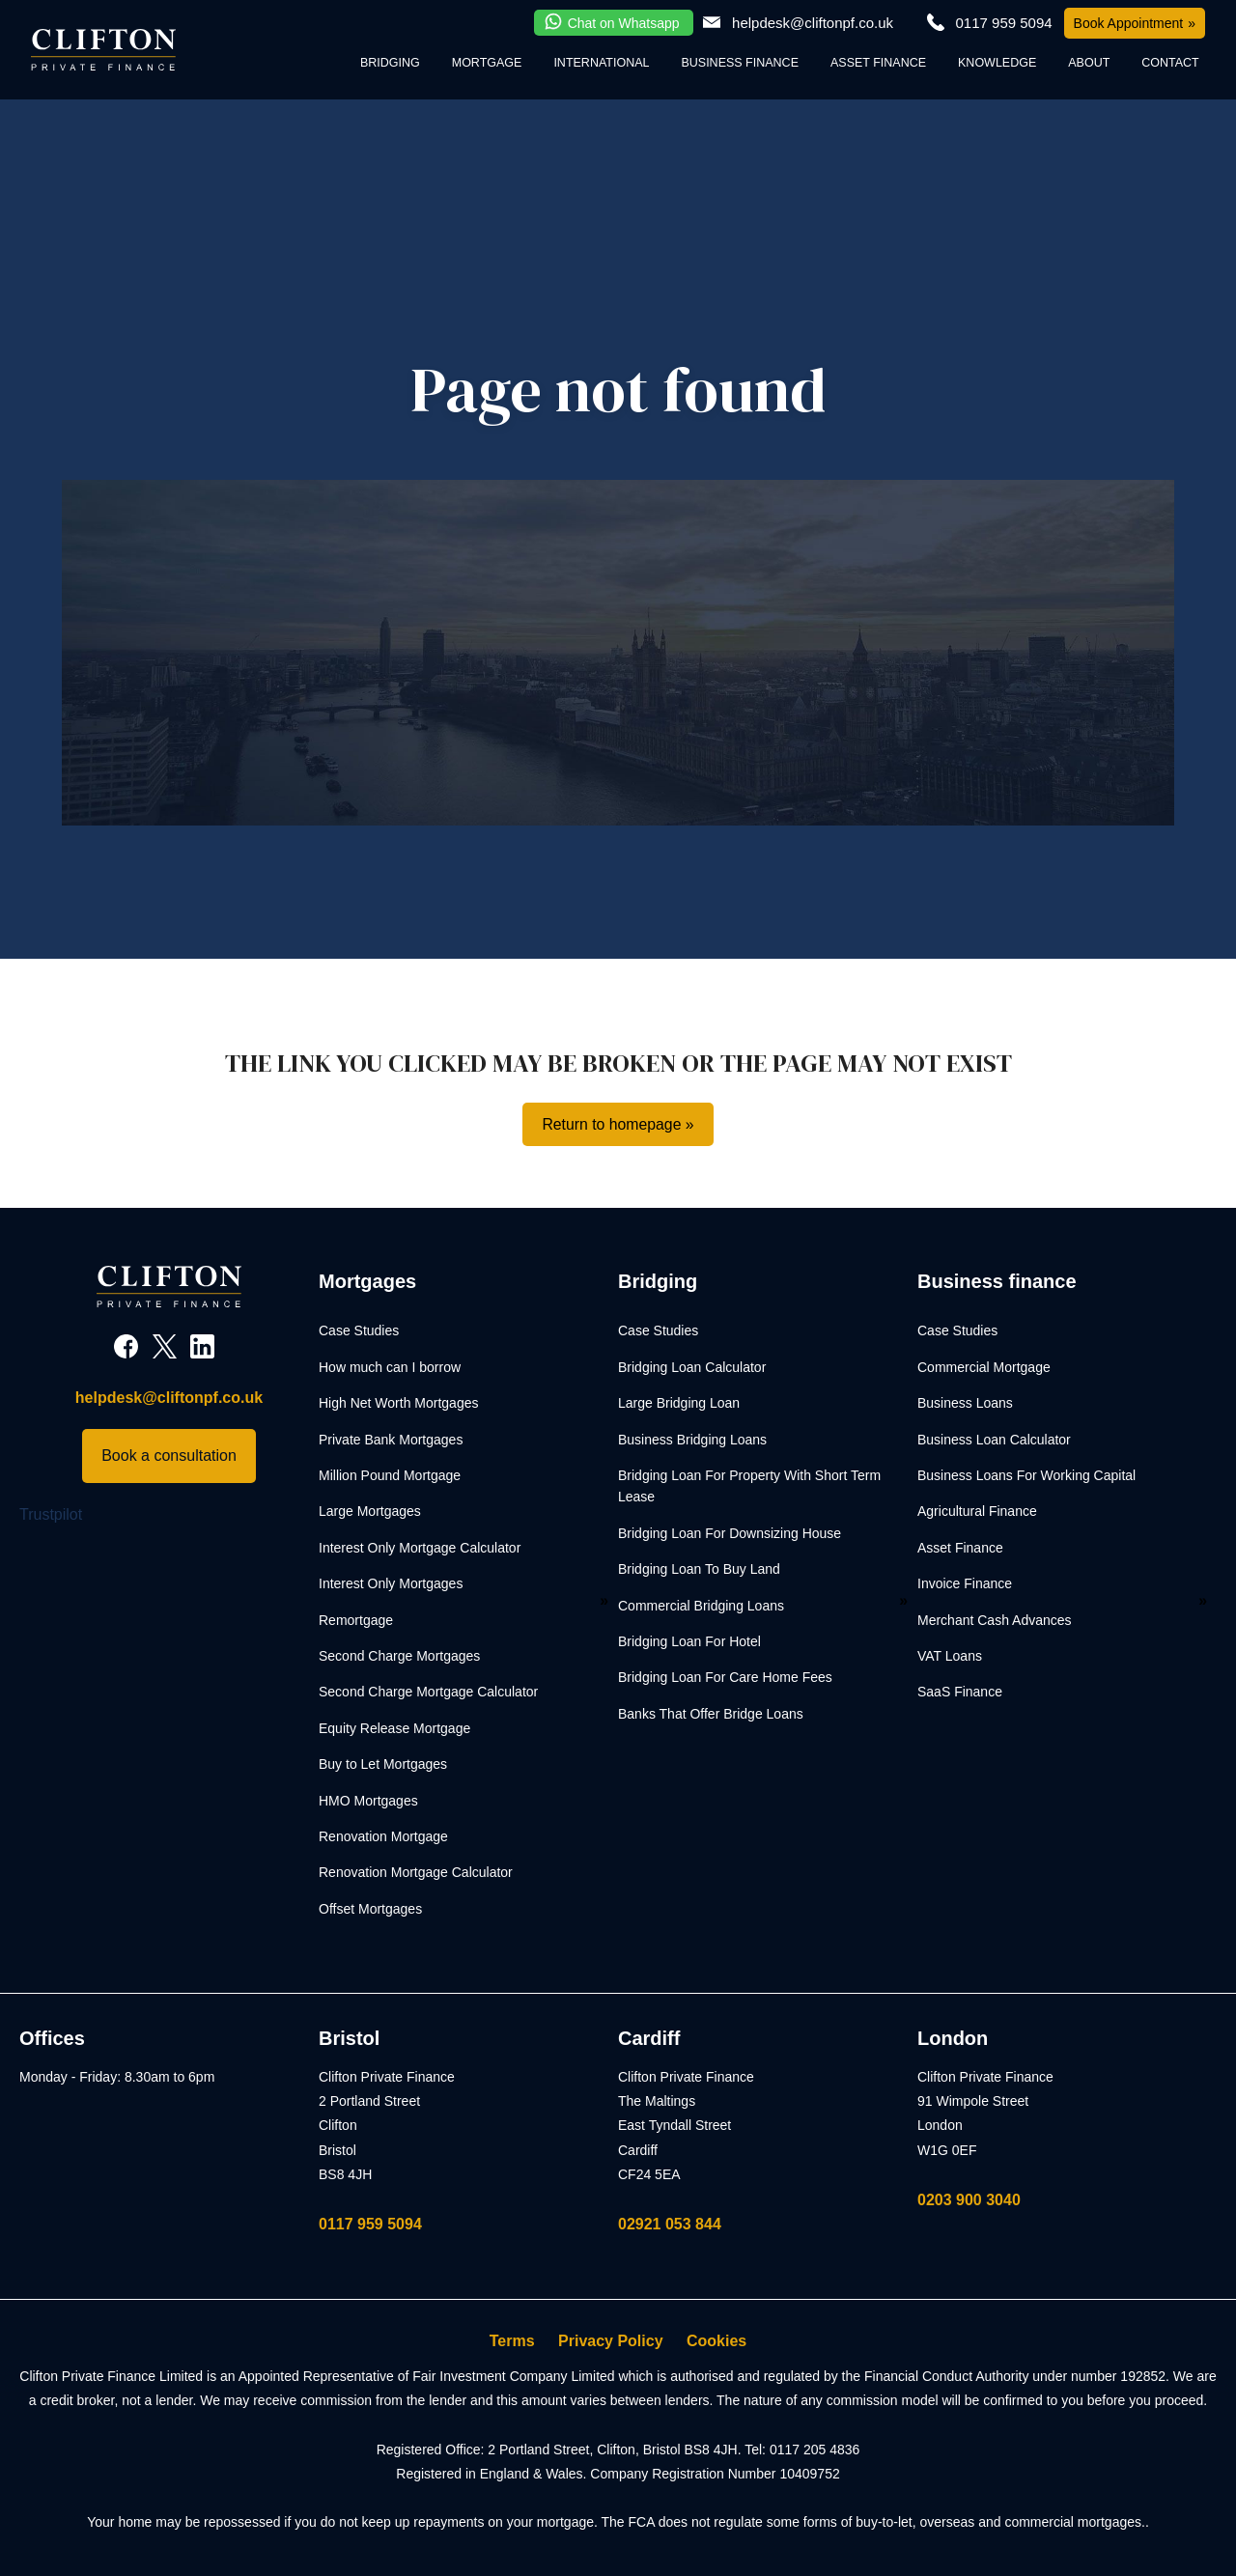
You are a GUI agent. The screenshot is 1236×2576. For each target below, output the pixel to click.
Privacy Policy (610, 2341)
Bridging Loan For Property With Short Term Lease (749, 1486)
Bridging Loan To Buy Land (699, 1570)
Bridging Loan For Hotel (689, 1641)
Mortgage (487, 63)
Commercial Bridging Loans (701, 1605)
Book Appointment (1129, 23)
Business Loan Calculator (994, 1439)
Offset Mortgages (370, 1909)
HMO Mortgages (368, 1800)
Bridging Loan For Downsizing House (729, 1533)
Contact (1170, 63)
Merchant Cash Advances (994, 1620)
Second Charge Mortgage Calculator (428, 1692)
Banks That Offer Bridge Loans (710, 1714)
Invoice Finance (964, 1584)
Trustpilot (50, 1514)
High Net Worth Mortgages (398, 1404)
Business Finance (740, 63)
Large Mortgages (370, 1512)
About (1089, 63)
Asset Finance (878, 63)
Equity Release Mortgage (394, 1728)
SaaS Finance (959, 1692)
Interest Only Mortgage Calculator (419, 1547)
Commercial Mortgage (984, 1367)
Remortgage (356, 1620)
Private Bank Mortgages (391, 1439)
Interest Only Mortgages (391, 1584)
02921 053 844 (669, 2224)
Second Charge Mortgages (399, 1656)
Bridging (390, 63)
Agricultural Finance (977, 1512)
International (601, 63)
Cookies (716, 2341)
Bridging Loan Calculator (692, 1367)
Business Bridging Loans (692, 1439)
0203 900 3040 (969, 2200)
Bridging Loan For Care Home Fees (725, 1678)
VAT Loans (949, 1656)
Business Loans (965, 1404)
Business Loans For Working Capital (1026, 1475)
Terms (512, 2341)
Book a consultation (169, 1456)
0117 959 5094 (370, 2224)
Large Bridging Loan (679, 1404)
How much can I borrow (390, 1367)
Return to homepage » (617, 1124)
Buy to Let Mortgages (383, 1764)
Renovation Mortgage (383, 1836)
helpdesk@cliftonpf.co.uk (812, 22)
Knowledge (997, 63)
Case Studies (359, 1331)
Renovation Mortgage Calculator (416, 1873)
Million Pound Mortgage (390, 1475)
